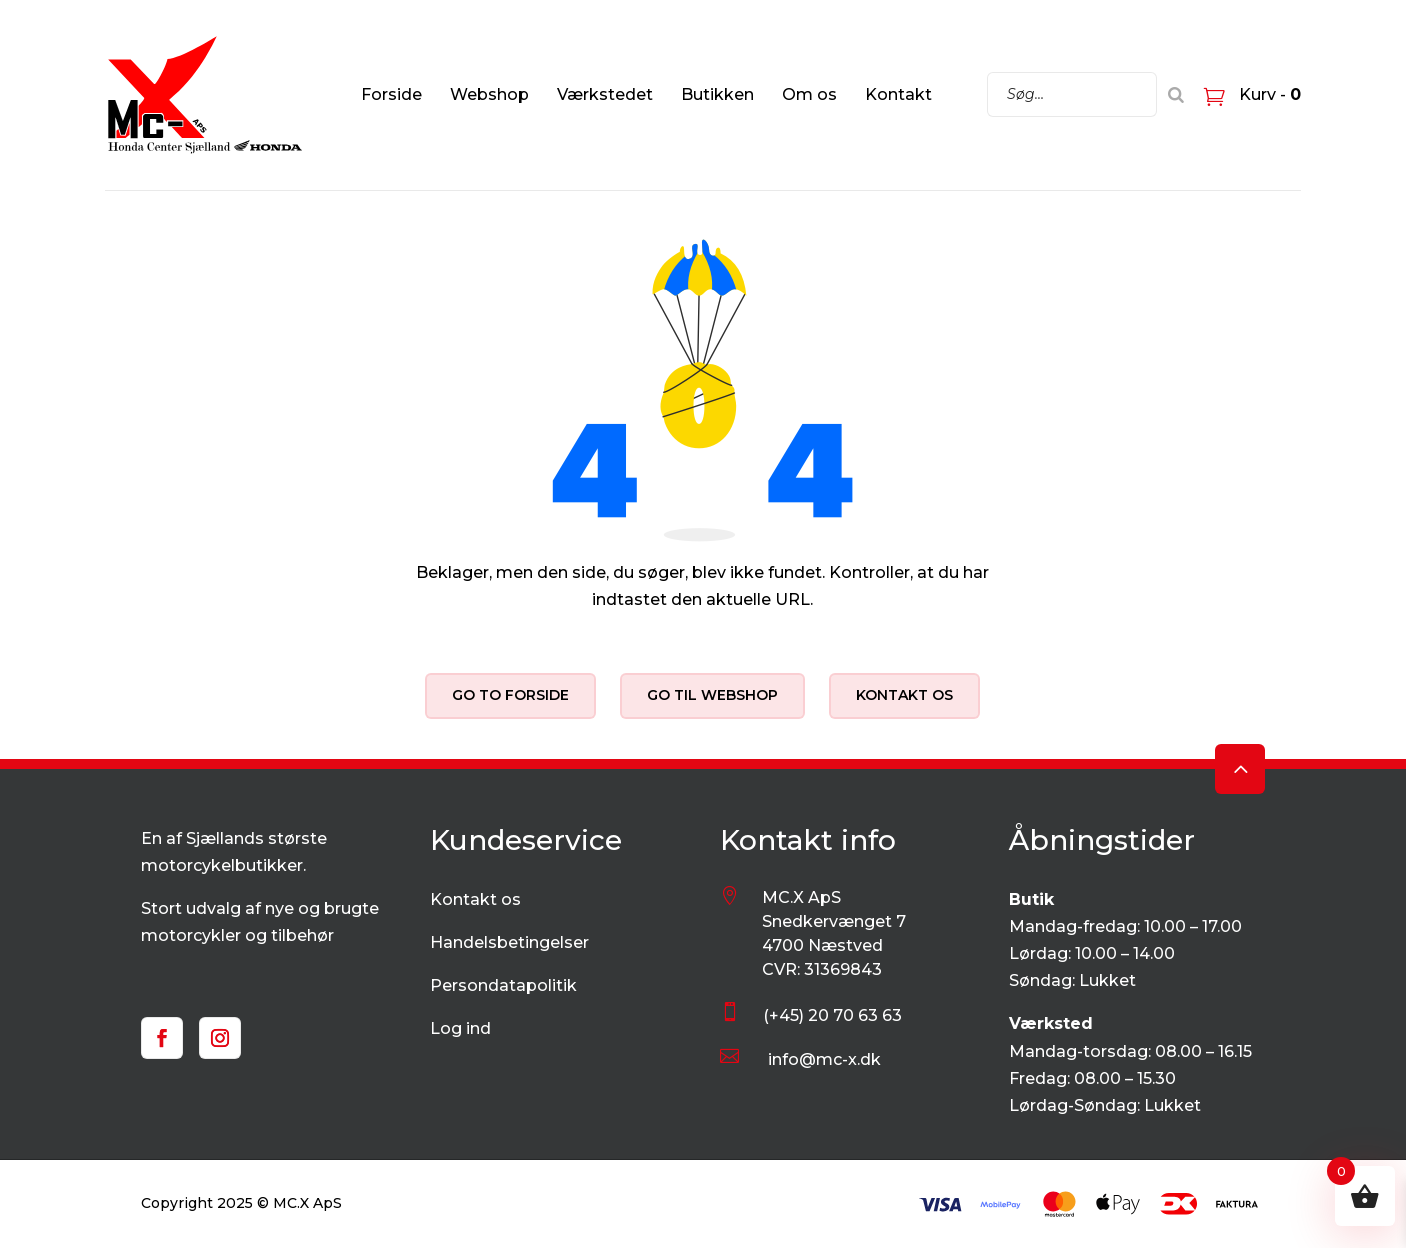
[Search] (1176, 94)
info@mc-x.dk (824, 1059)
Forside (391, 94)
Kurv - (1268, 94)
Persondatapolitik (503, 985)
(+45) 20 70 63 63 (832, 1015)
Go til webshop (712, 695)
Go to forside (510, 695)
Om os (809, 94)
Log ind (460, 1028)
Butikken (717, 94)
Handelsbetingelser (509, 942)
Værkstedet (605, 94)
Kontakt (898, 94)
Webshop (489, 94)
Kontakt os (904, 695)
